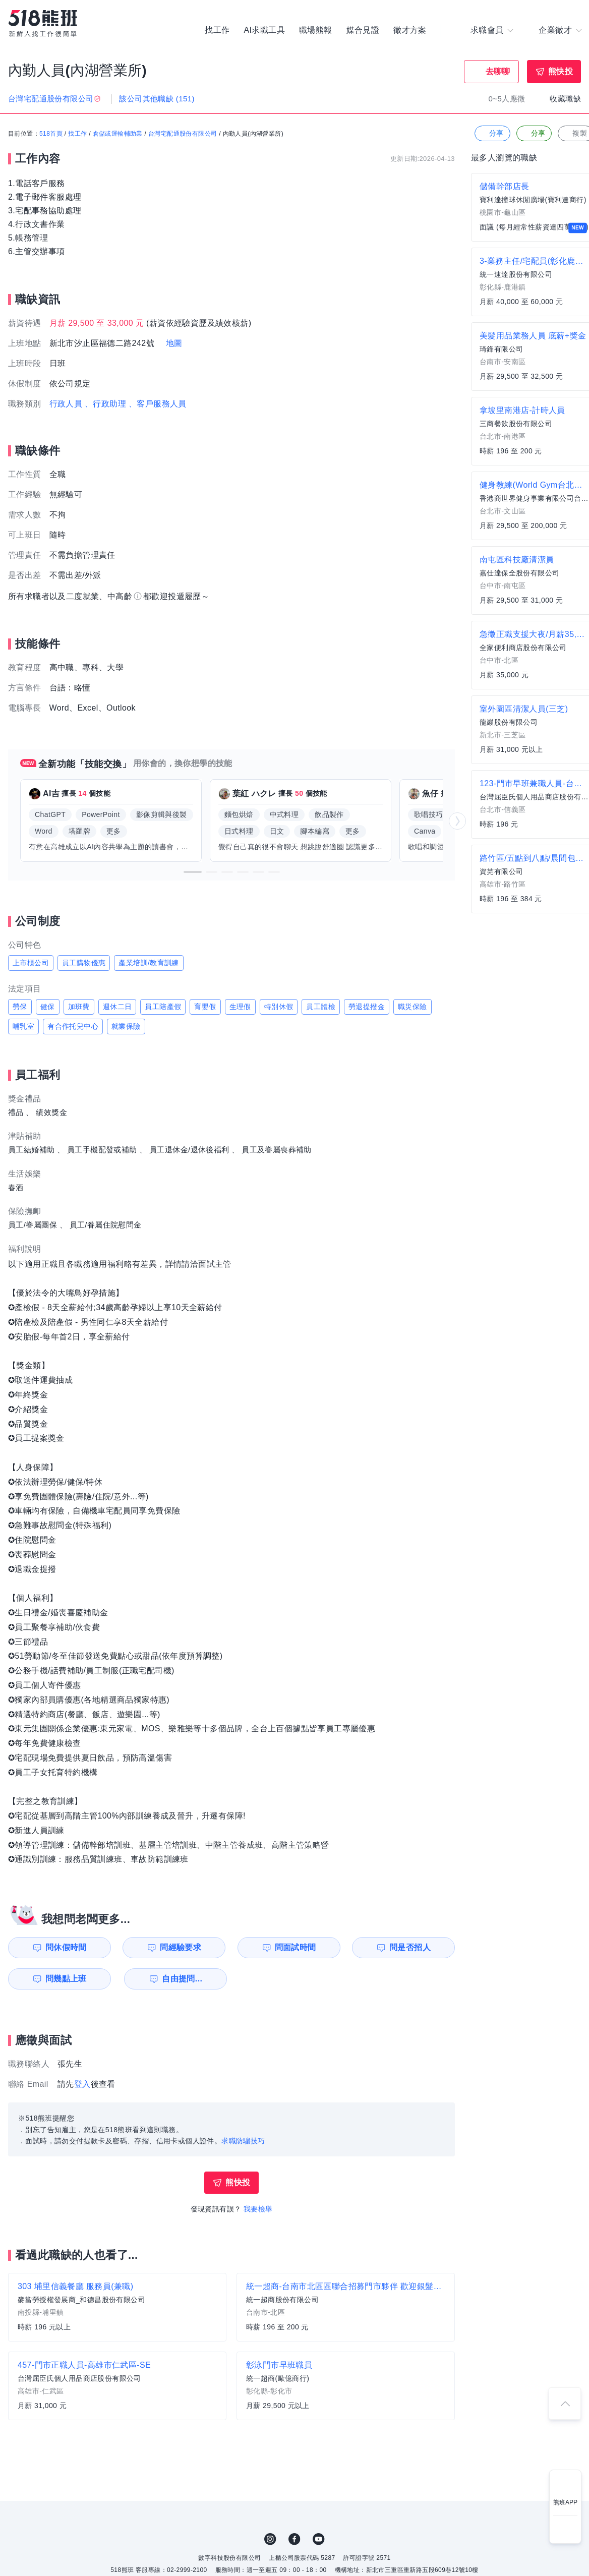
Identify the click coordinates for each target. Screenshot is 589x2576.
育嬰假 (205, 1007)
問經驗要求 (180, 1947)
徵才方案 (410, 30)
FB (294, 2539)
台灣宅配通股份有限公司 (182, 133)
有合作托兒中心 (72, 1026)
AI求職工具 (264, 30)
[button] (193, 872)
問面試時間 (295, 1947)
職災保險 (412, 1007)
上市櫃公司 (31, 963)
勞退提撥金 (366, 1007)
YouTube (319, 2539)
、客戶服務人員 (158, 403)
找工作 (217, 30)
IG (270, 2539)
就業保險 (126, 1026)
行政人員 (66, 403)
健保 (47, 1007)
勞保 (20, 1007)
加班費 (79, 1007)
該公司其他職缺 (156, 98)
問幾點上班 (66, 1978)
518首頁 (51, 133)
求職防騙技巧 (243, 2141)
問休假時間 (66, 1947)
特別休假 (278, 1007)
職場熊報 (315, 30)
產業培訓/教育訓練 (149, 963)
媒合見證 (363, 30)
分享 (491, 133)
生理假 (240, 1007)
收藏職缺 (565, 98)
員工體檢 (320, 1007)
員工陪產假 (163, 1007)
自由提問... (182, 1978)
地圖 (174, 343)
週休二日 (117, 1007)
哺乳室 (23, 1026)
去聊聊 (498, 71)
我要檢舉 (258, 2209)
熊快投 (560, 71)
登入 (82, 2084)
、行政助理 (105, 403)
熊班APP (565, 2502)
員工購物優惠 (83, 963)
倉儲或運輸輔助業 (118, 133)
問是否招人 (410, 1947)
